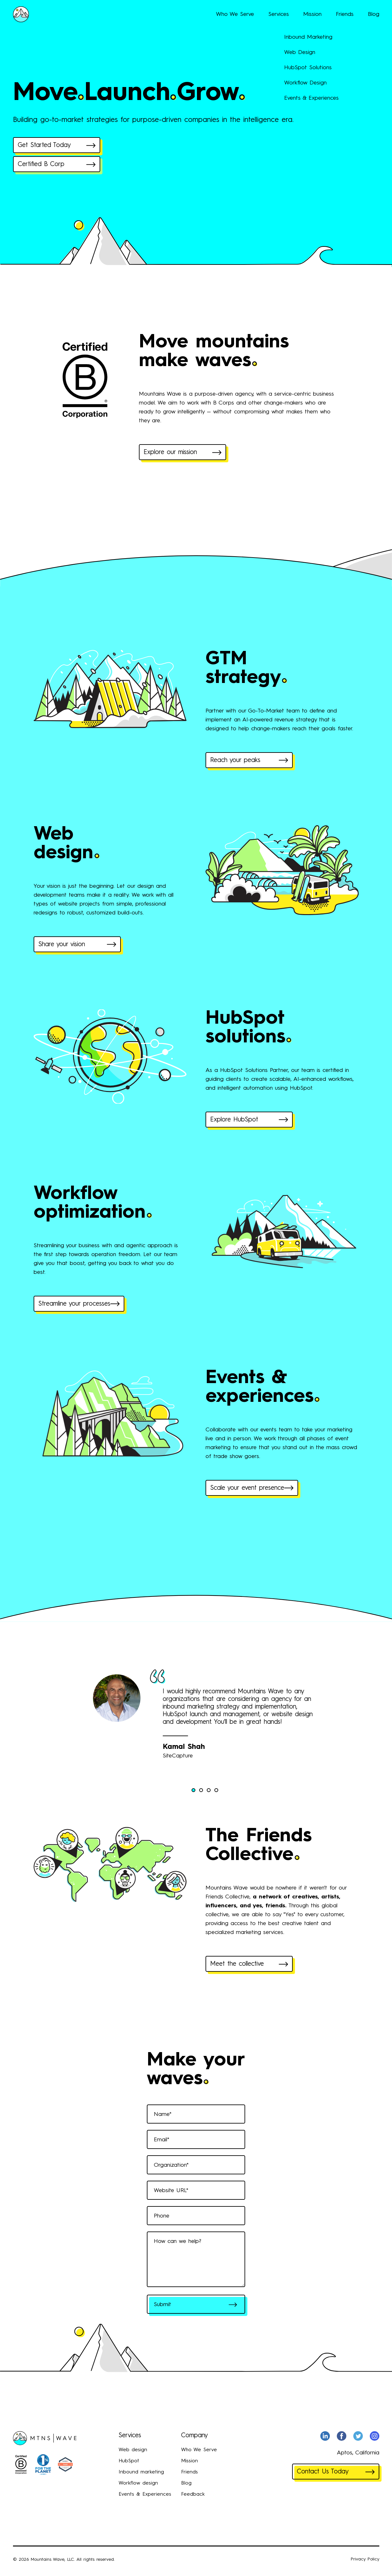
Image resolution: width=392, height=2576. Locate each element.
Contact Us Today (336, 2472)
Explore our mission (182, 452)
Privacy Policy (365, 2559)
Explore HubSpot (249, 1120)
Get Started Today (56, 145)
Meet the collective (249, 1964)
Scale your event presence (251, 1488)
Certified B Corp (56, 164)
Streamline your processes (79, 1304)
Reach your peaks (249, 760)
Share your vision (77, 944)
